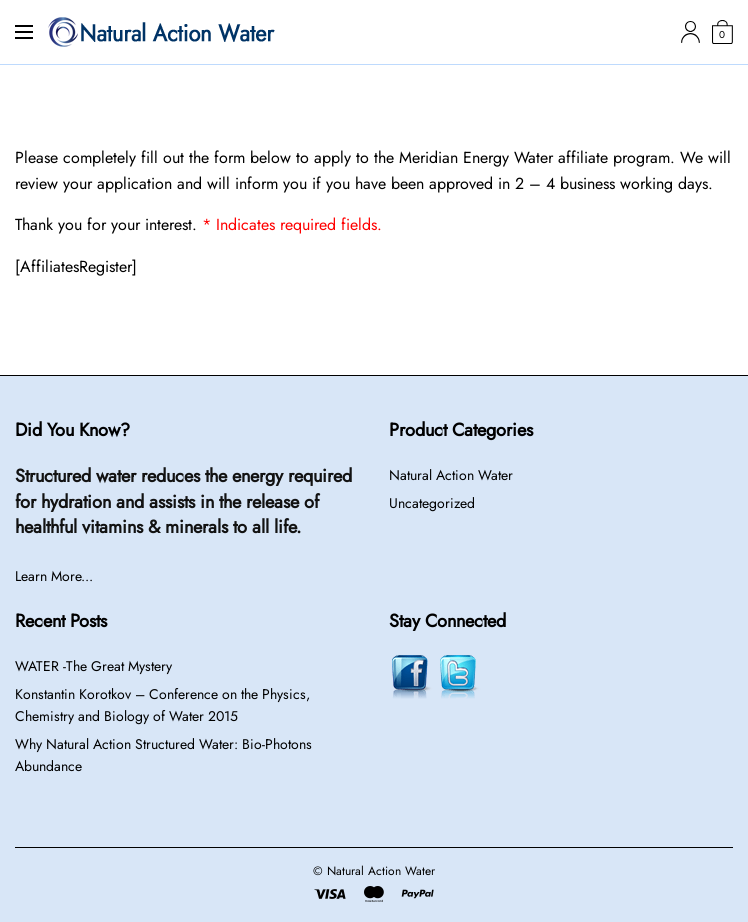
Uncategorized (432, 503)
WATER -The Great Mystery (93, 666)
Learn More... (54, 576)
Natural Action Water (451, 475)
